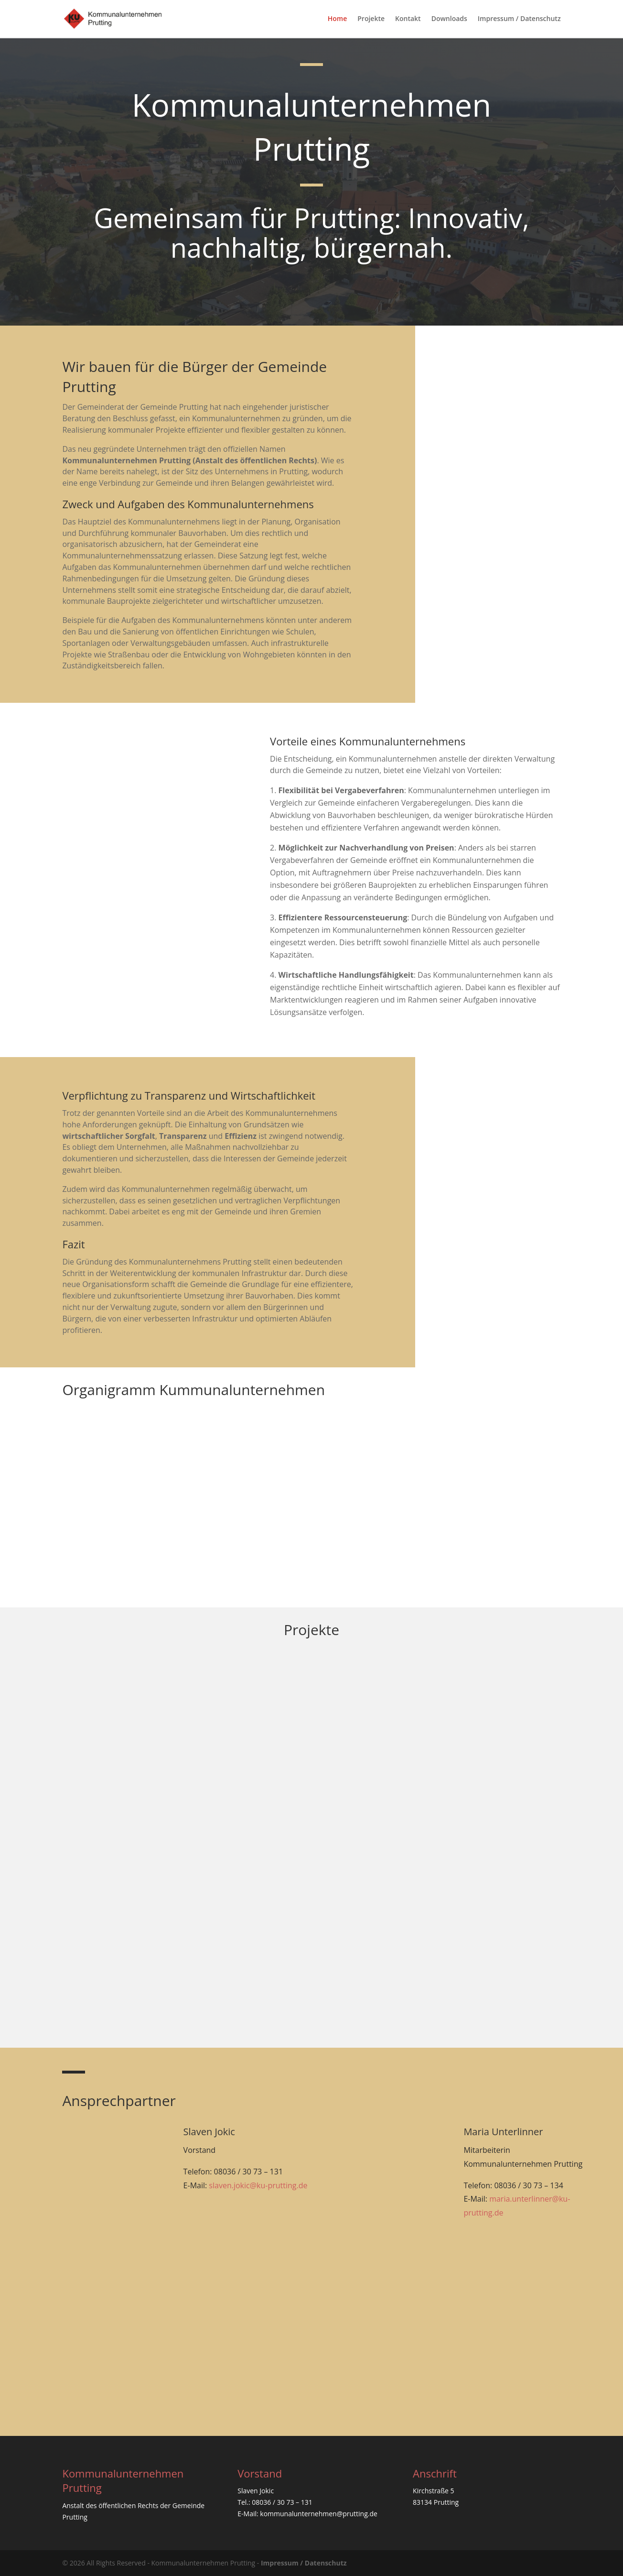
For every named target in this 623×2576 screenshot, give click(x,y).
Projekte (371, 19)
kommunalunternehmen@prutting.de (318, 2513)
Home (337, 19)
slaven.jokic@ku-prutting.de (258, 2185)
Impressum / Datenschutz (519, 19)
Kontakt (408, 19)
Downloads (449, 19)
